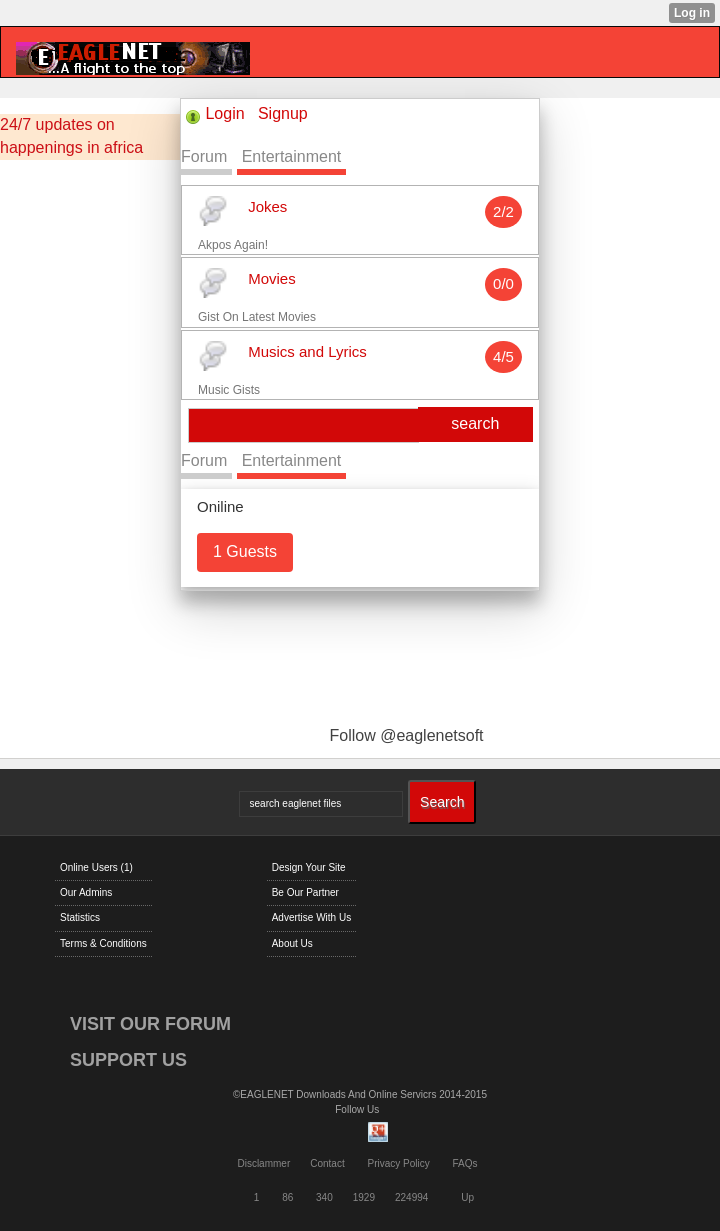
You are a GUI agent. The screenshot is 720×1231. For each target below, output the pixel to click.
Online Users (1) (96, 867)
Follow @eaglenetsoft (406, 735)
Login (224, 113)
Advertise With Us (311, 917)
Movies (272, 279)
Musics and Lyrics (307, 351)
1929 (364, 1197)
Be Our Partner (305, 892)
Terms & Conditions (103, 943)
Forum (204, 156)
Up (467, 1197)
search (475, 423)
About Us (292, 943)
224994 (411, 1197)
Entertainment (292, 156)
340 (324, 1197)
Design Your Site (309, 867)
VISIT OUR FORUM (150, 1024)
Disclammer (263, 1163)
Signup (283, 113)
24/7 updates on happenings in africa (71, 136)
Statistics (80, 917)
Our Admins (86, 892)
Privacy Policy (398, 1163)
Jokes (267, 206)
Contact (327, 1163)
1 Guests (245, 551)
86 (287, 1197)
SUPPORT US (128, 1060)
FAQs (465, 1163)
